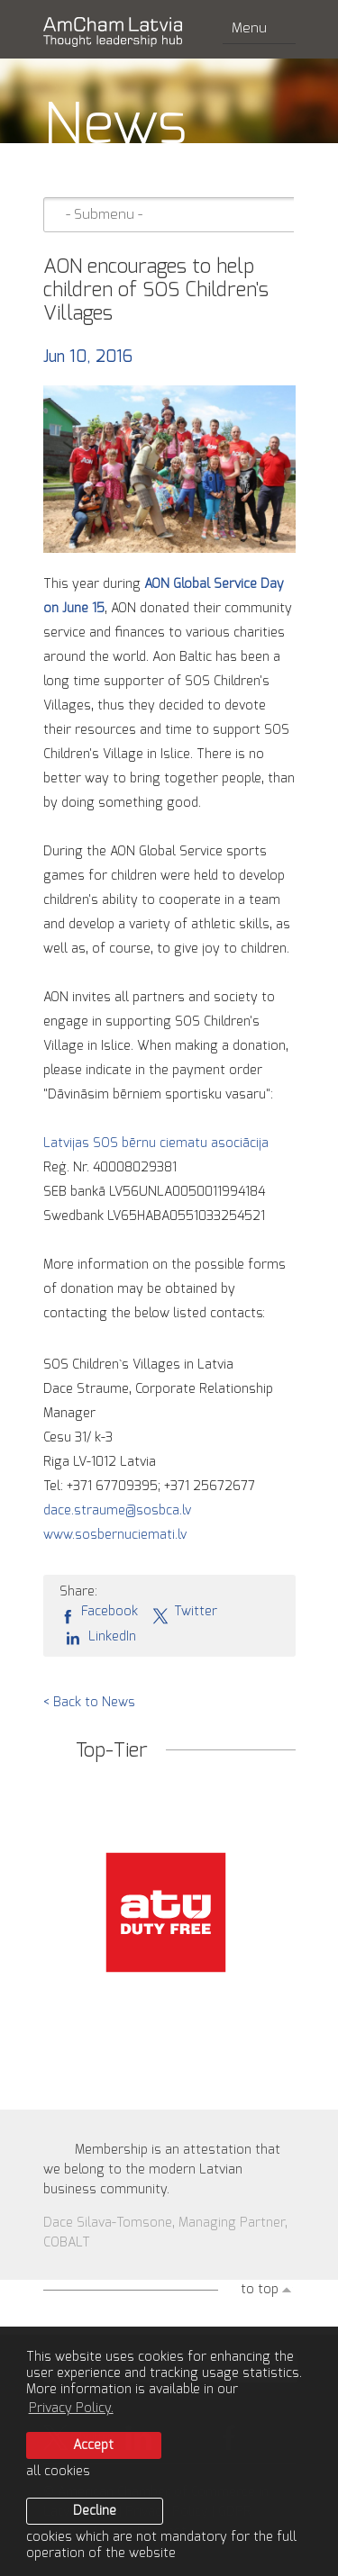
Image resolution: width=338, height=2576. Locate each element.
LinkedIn (97, 1637)
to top (260, 2289)
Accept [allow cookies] (93, 2445)
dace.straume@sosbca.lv (117, 1511)
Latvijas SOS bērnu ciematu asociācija (156, 1143)
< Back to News (89, 1702)
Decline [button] (94, 2511)
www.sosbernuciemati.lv (115, 1535)
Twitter (184, 1613)
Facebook (98, 1613)
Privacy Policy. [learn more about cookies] (71, 2408)
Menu (259, 28)
